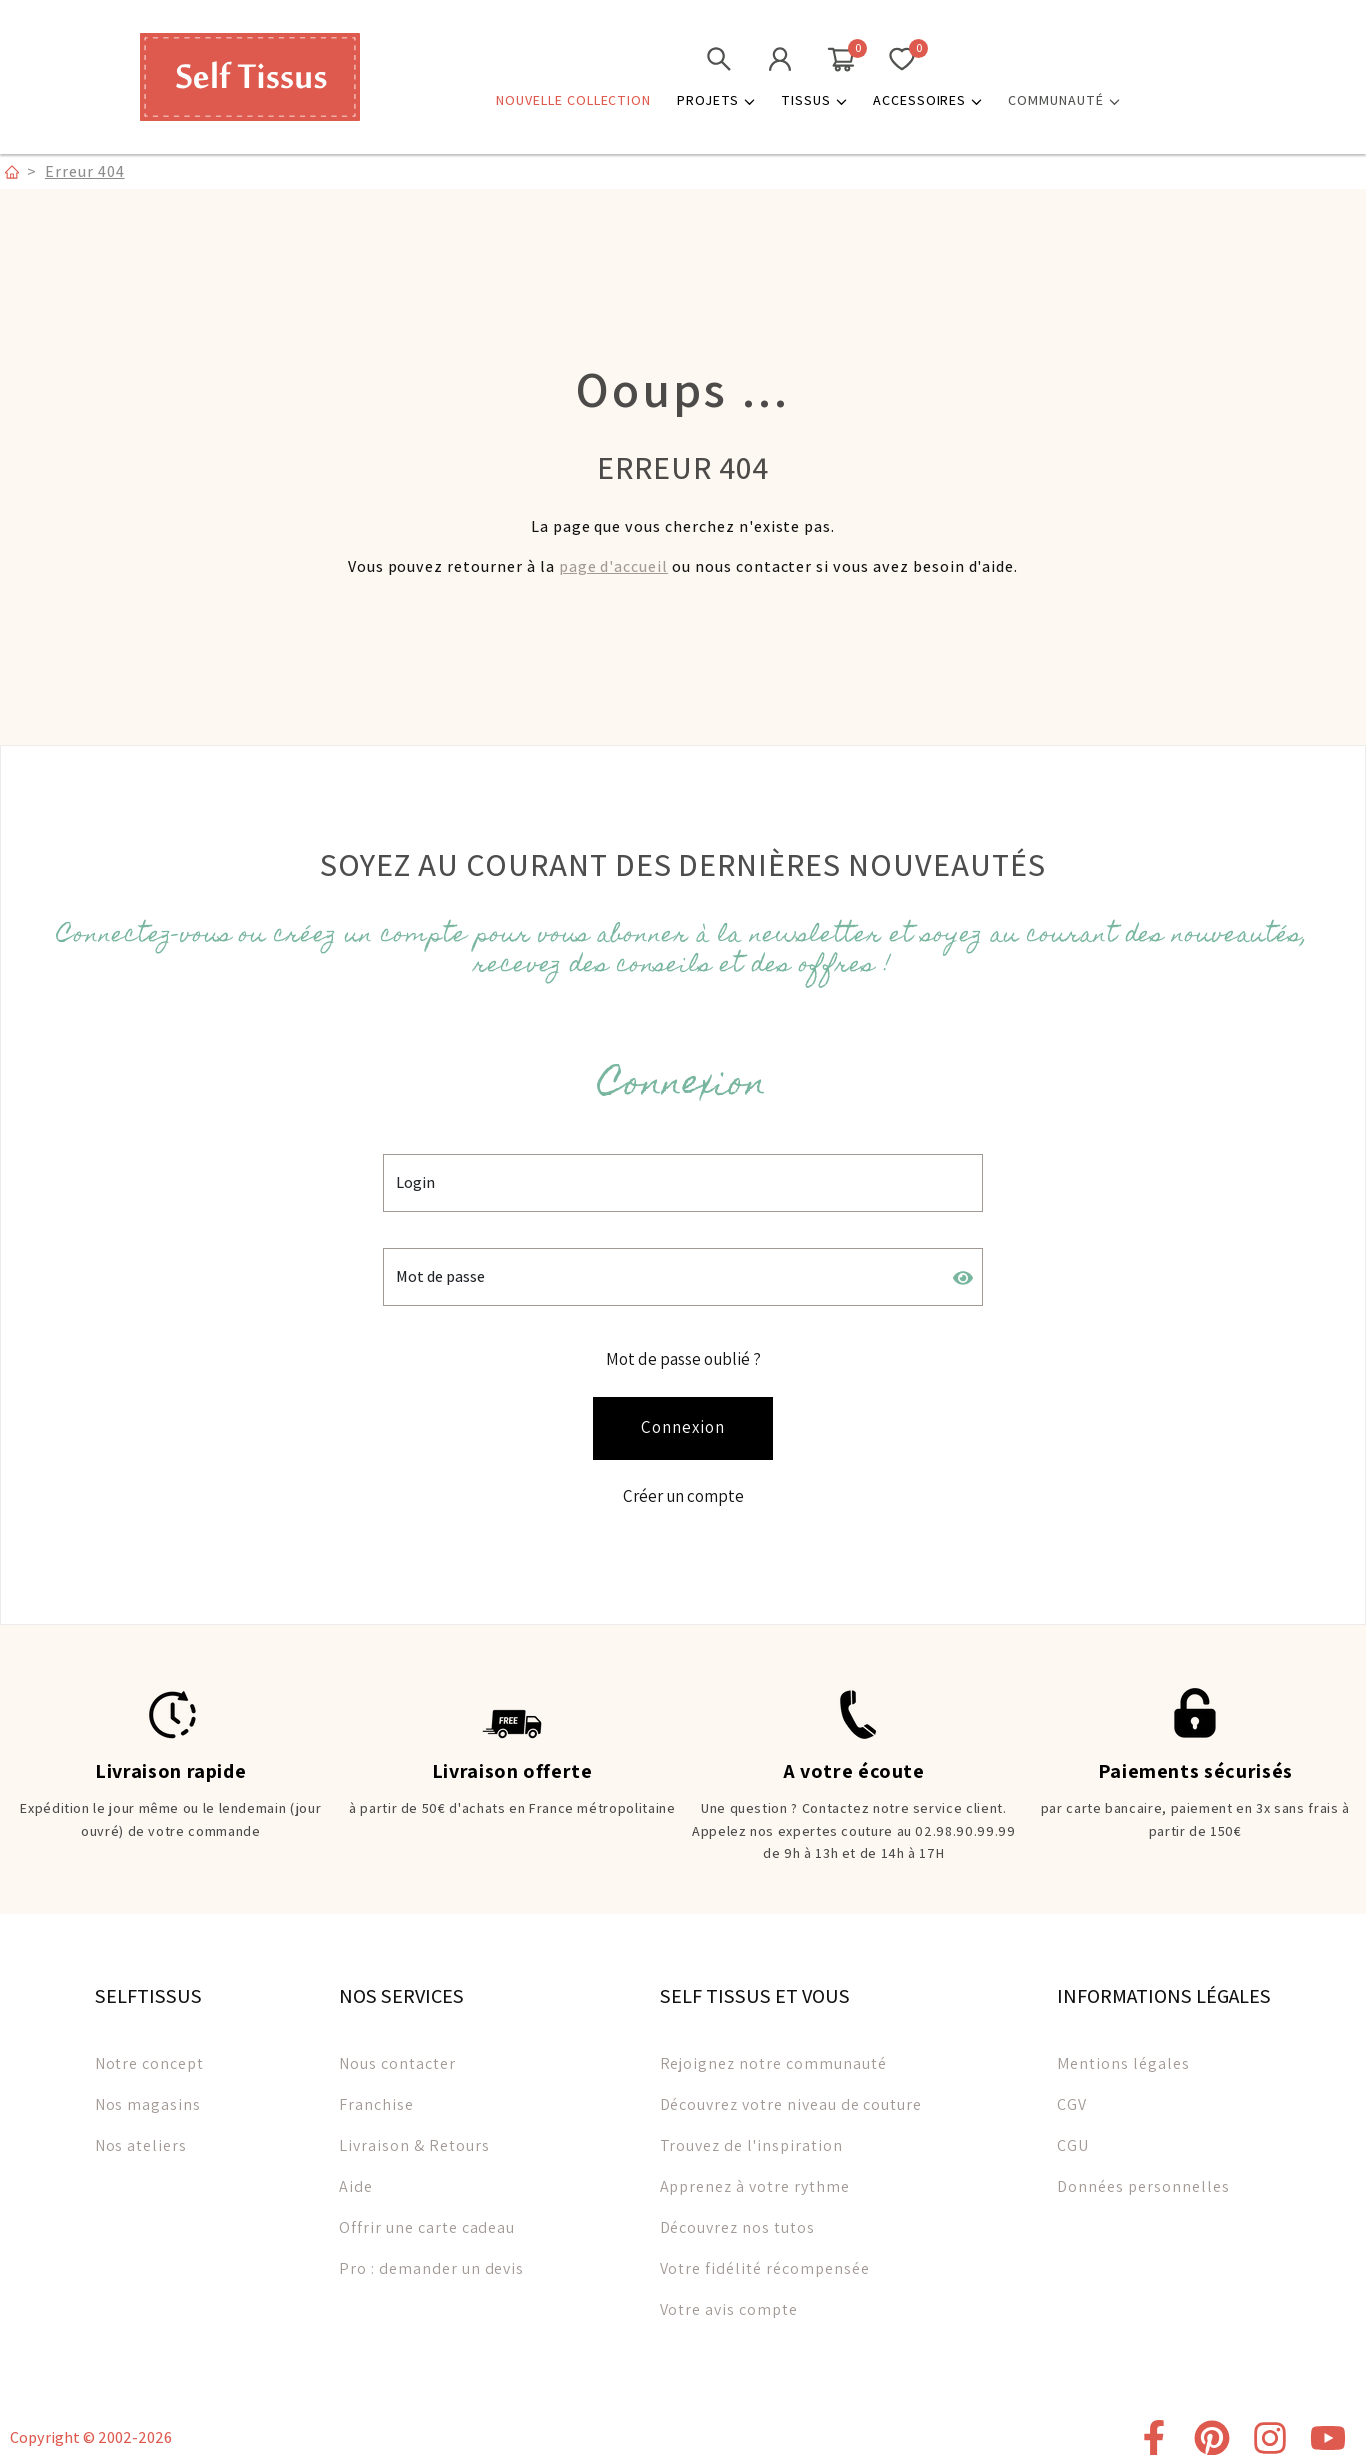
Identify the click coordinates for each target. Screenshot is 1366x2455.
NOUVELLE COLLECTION (573, 100)
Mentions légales (1123, 2052)
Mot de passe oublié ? (683, 1355)
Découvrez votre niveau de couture (791, 2093)
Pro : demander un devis (431, 2257)
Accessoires (928, 100)
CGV (1072, 2093)
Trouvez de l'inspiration (751, 2134)
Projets (716, 100)
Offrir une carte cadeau (427, 2216)
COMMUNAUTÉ (1064, 100)
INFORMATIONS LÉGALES (1164, 1985)
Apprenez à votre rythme (755, 2175)
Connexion (683, 1422)
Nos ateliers (141, 2134)
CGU (1073, 2134)
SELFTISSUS (148, 1985)
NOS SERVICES (401, 1985)
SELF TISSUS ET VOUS (755, 1985)
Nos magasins (148, 2093)
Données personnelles (1143, 2175)
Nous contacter (397, 2052)
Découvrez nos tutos (737, 2216)
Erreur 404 (85, 171)
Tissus (814, 100)
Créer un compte (683, 1488)
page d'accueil (613, 566)
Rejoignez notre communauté (773, 2052)
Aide (356, 2175)
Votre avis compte (729, 2298)
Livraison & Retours (414, 2134)
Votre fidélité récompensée (765, 2257)
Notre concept (149, 2052)
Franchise (376, 2093)
